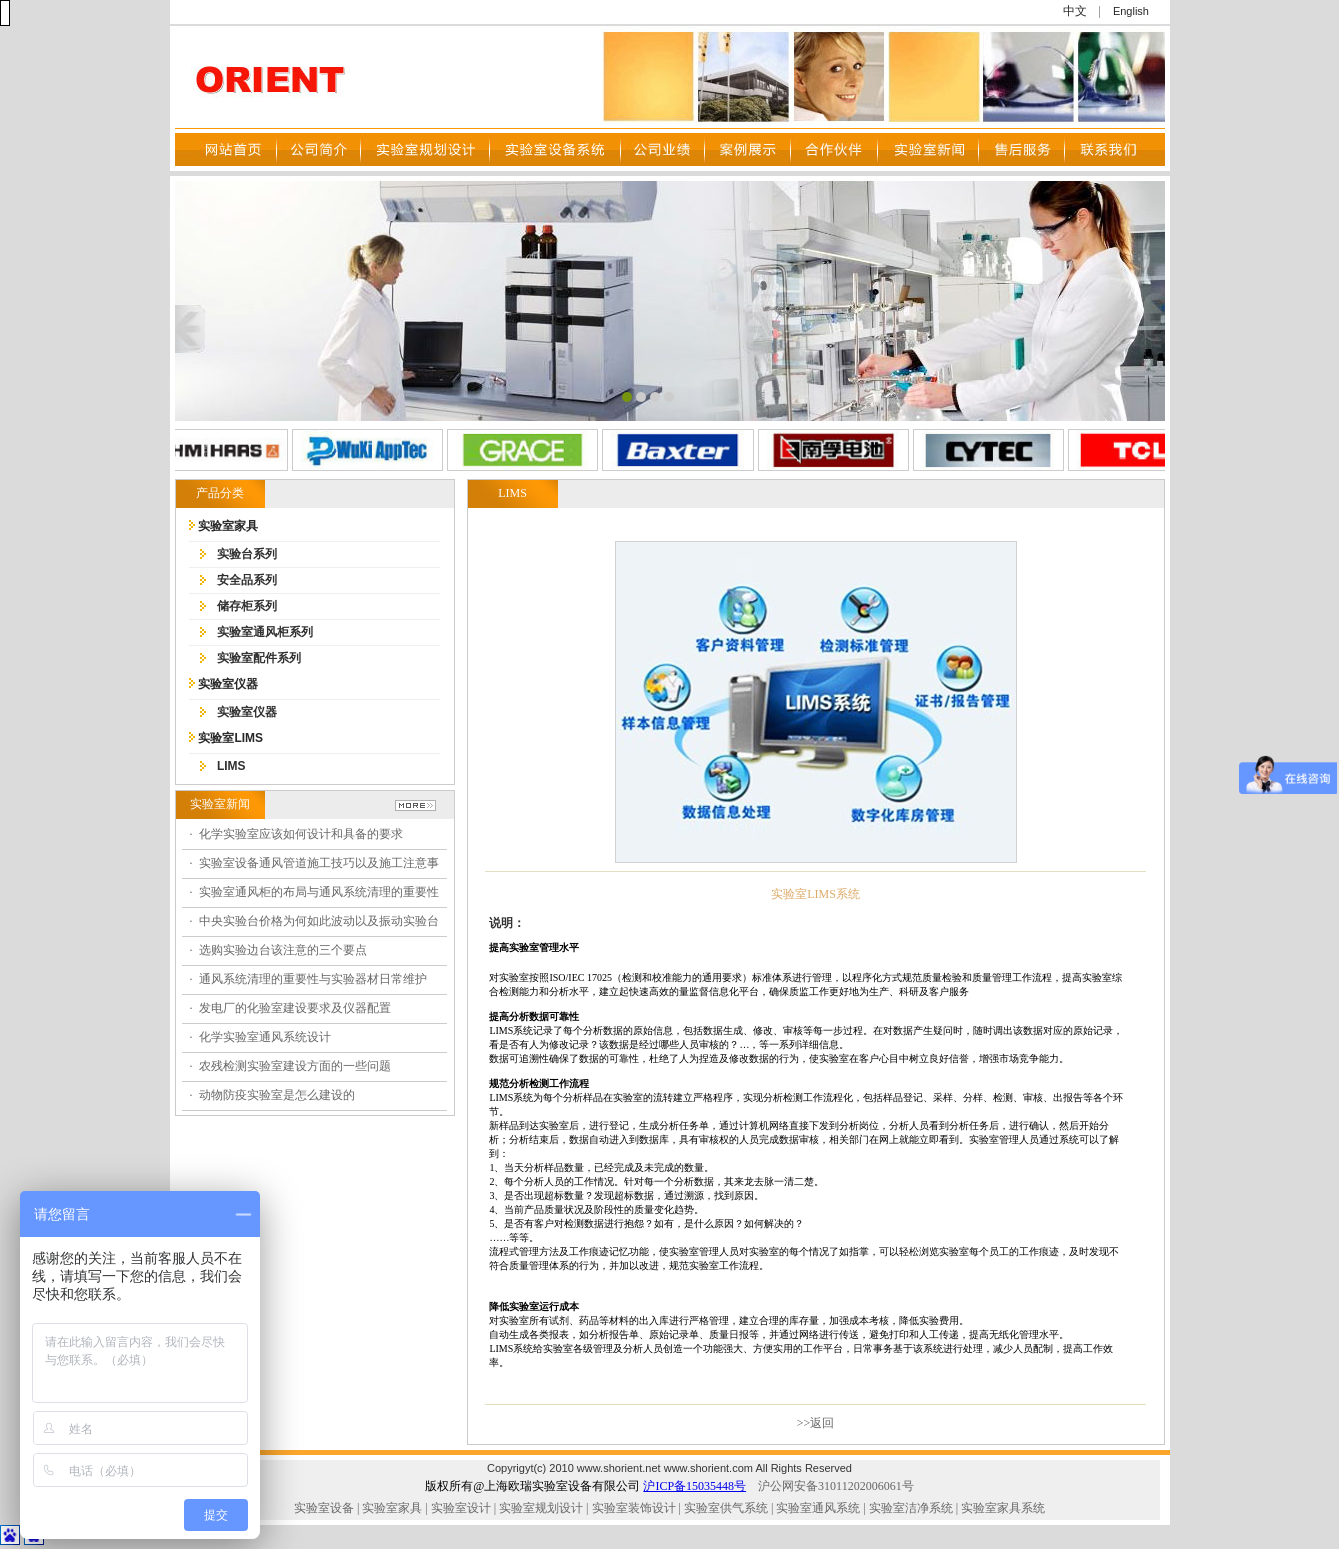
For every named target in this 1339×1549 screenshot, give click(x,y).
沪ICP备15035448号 (694, 1486)
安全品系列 (247, 580)
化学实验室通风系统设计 (265, 1037)
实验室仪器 (228, 684)
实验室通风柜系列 (265, 632)
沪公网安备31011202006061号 (836, 1486)
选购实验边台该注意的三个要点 (283, 950)
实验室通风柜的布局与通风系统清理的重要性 (319, 892)
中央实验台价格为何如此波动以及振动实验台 (319, 921)
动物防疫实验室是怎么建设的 (277, 1095)
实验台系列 (247, 554)
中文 (1075, 11)
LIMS (231, 766)
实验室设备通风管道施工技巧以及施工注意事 (319, 863)
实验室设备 (324, 1508)
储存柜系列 (247, 606)
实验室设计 (461, 1508)
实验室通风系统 (818, 1508)
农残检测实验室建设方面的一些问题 (295, 1066)
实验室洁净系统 (909, 1508)
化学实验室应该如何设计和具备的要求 (301, 834)
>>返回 (816, 1423)
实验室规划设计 (541, 1508)
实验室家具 (228, 526)
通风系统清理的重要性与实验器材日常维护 (313, 979)
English (1131, 11)
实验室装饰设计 (634, 1508)
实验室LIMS (230, 738)
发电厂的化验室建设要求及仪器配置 (295, 1008)
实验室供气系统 (726, 1508)
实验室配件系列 (259, 658)
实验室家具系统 (1003, 1508)
